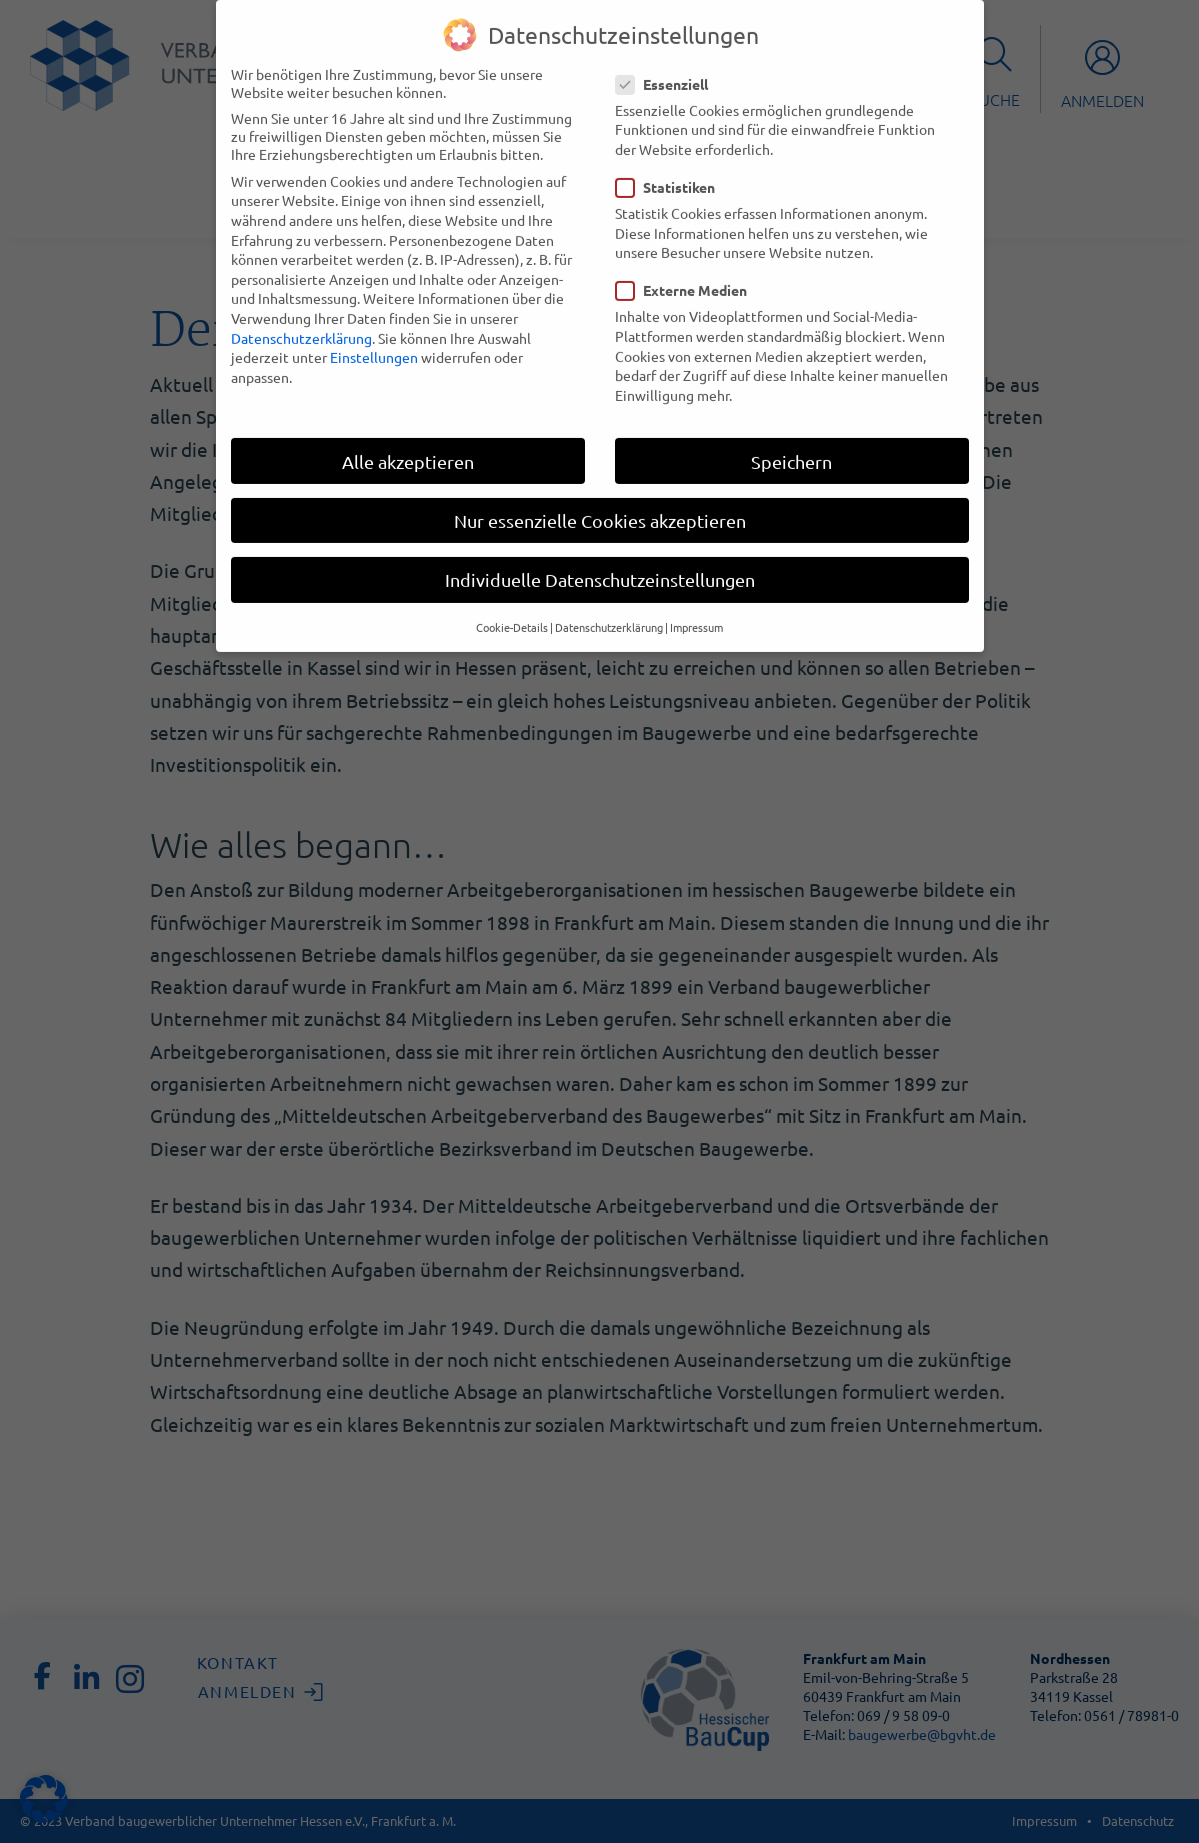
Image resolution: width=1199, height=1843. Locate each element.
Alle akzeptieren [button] (408, 442)
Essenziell (668, 65)
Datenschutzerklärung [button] (609, 608)
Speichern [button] (791, 442)
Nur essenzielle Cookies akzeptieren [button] (600, 501)
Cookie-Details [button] (512, 608)
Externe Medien (687, 272)
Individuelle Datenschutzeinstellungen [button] (600, 560)
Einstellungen (374, 338)
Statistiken (671, 168)
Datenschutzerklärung (301, 319)
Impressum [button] (696, 608)
